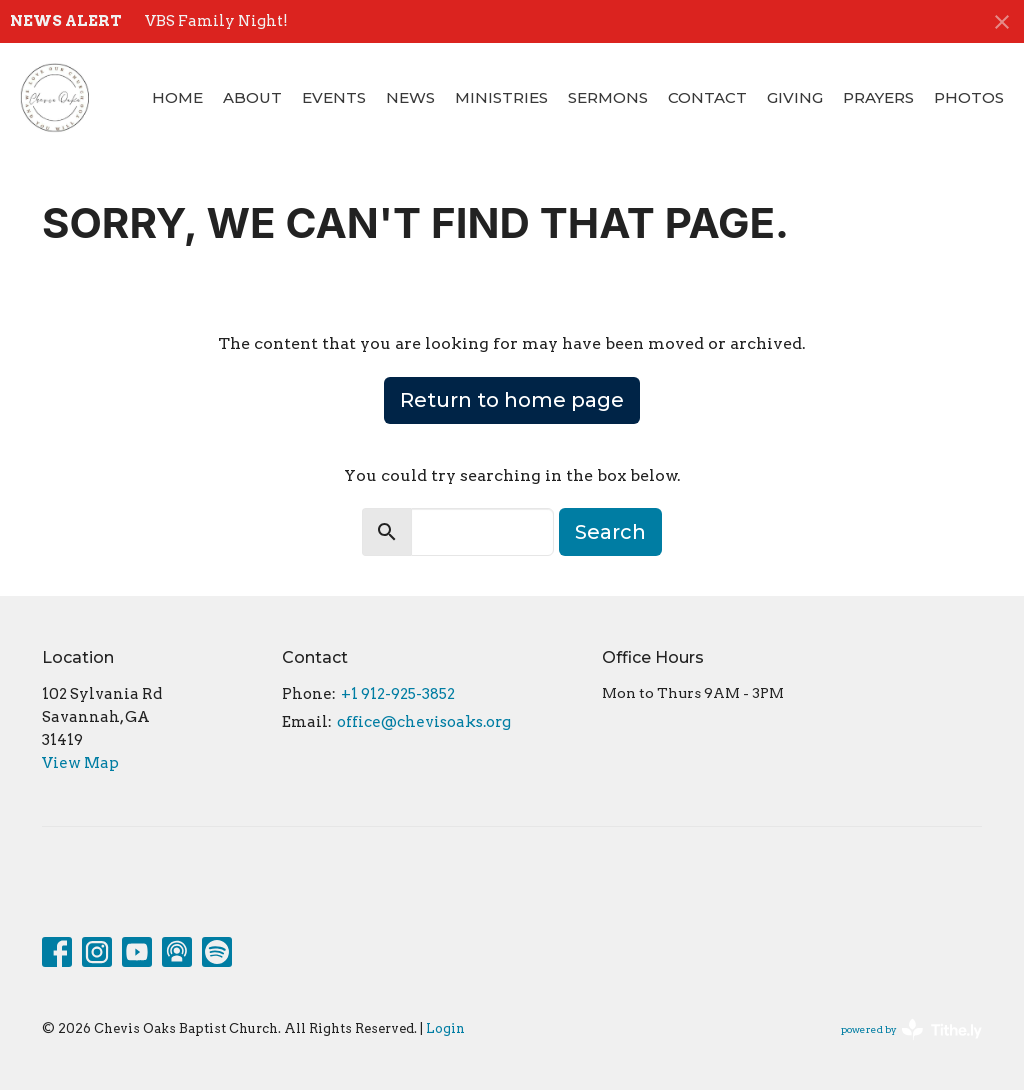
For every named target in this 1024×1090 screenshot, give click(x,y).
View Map (80, 763)
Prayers (878, 97)
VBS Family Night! (216, 21)
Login (445, 1028)
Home (177, 97)
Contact (707, 97)
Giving (795, 97)
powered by (911, 1029)
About (252, 97)
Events (334, 97)
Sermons (608, 97)
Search (610, 532)
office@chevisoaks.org (424, 722)
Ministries (501, 97)
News (410, 97)
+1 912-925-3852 (398, 694)
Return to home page (512, 400)
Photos (969, 97)
